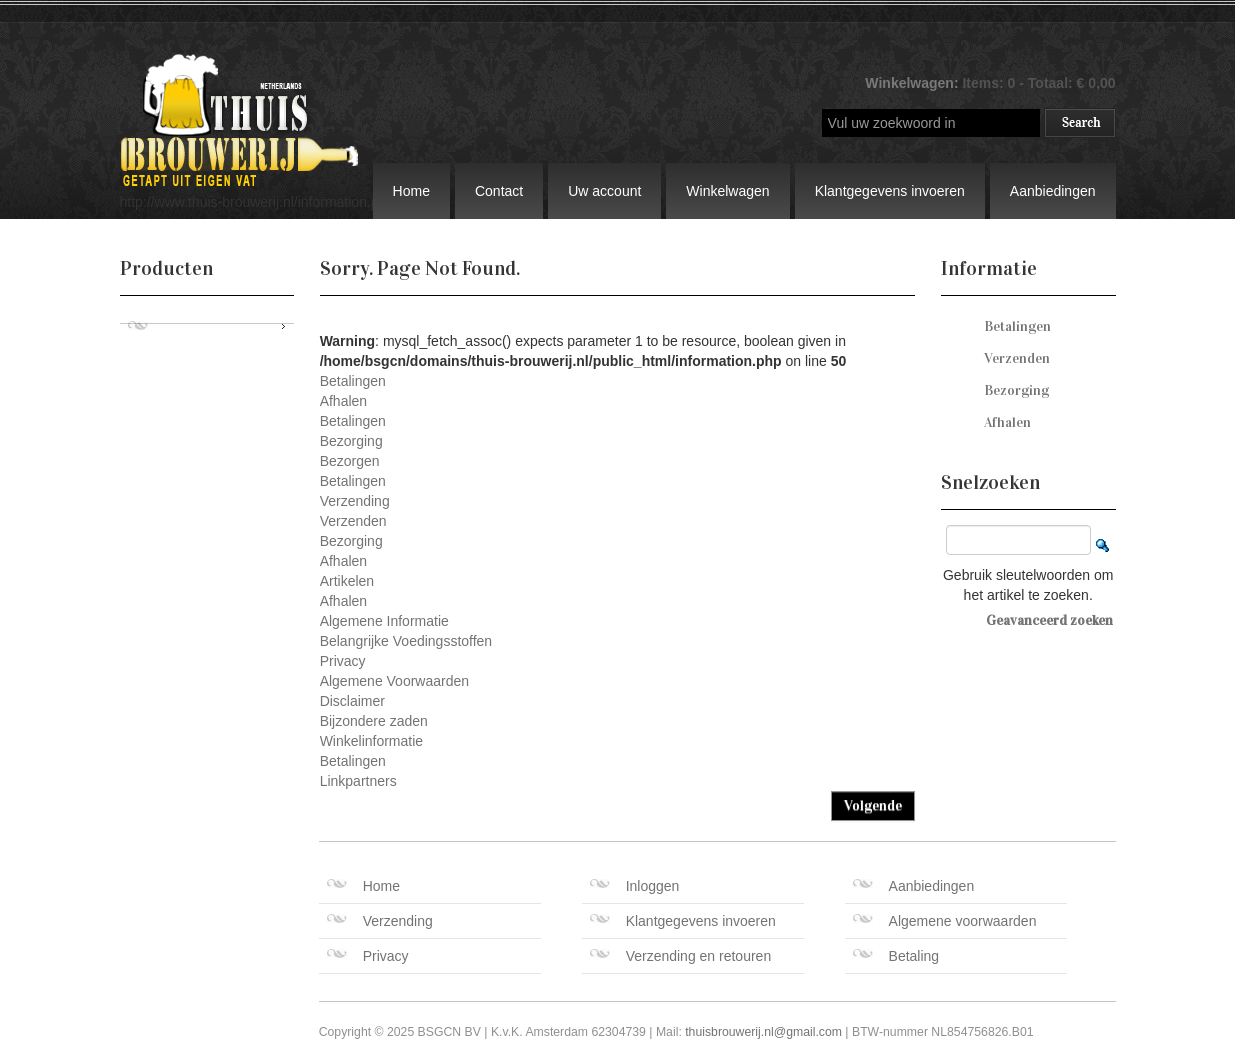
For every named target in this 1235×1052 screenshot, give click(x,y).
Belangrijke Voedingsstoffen (406, 641)
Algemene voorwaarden (945, 921)
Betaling (896, 956)
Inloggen (635, 886)
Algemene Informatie (384, 621)
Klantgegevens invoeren (890, 191)
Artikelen (347, 581)
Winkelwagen (727, 191)
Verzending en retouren (681, 956)
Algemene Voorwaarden (394, 681)
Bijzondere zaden (374, 721)
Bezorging (351, 441)
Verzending (355, 501)
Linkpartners (358, 781)
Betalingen (353, 381)
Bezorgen (350, 461)
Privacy (343, 661)
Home (411, 191)
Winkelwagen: (913, 83)
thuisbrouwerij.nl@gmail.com (763, 1032)
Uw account (604, 191)
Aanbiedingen (1053, 191)
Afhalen (343, 401)
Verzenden (353, 521)
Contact (499, 191)
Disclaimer (352, 701)
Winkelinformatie (371, 741)
